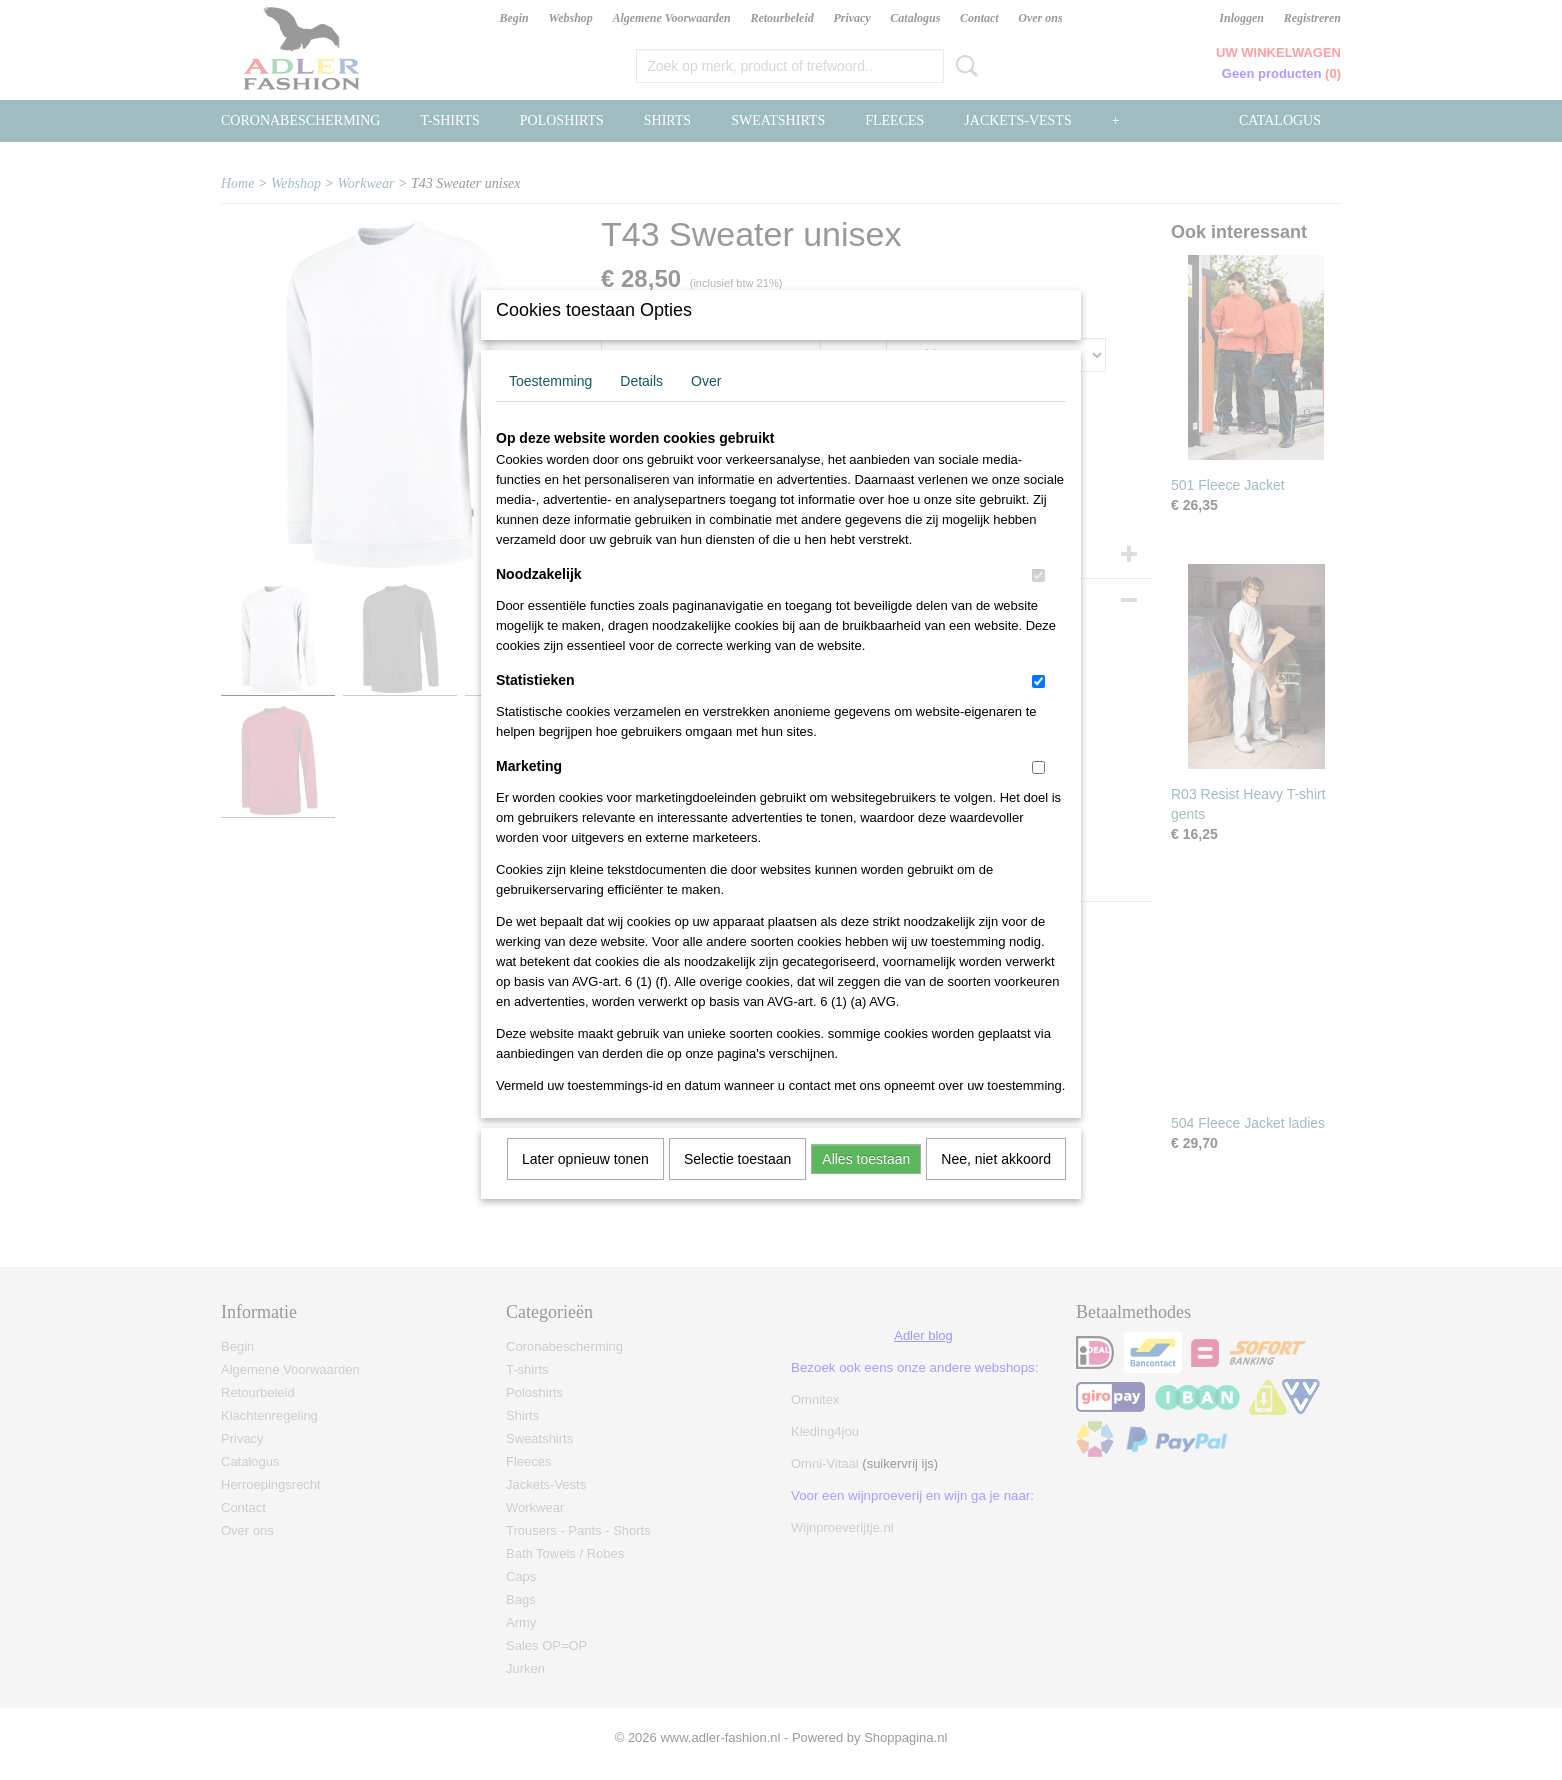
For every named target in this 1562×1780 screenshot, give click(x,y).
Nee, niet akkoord (996, 1185)
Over (706, 407)
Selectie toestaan (737, 1185)
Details (641, 407)
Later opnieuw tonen (585, 1185)
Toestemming (550, 407)
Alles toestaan (866, 1185)
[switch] (1038, 601)
